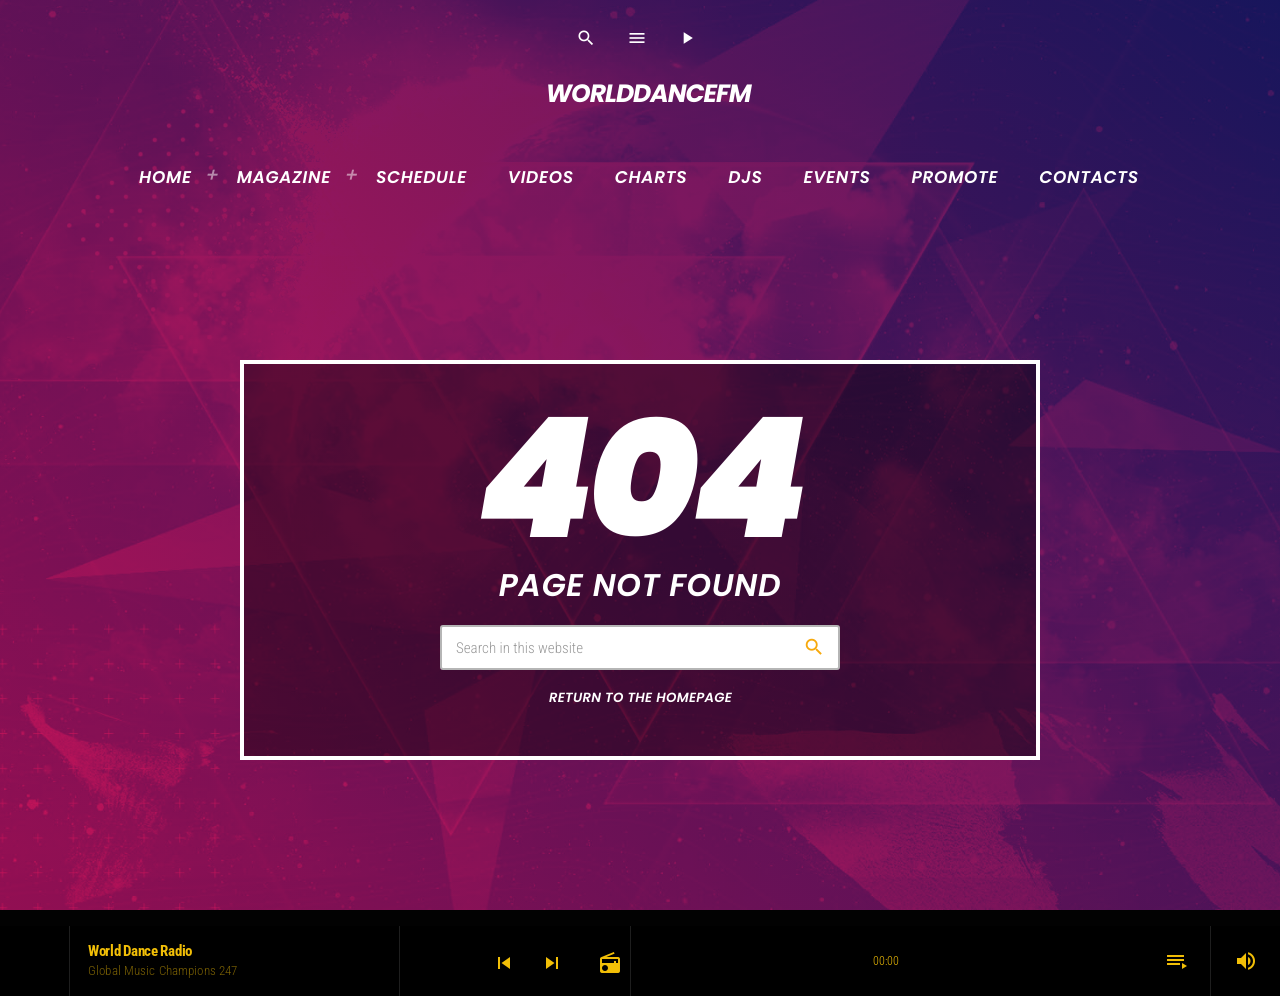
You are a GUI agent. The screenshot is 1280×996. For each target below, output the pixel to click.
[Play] (687, 38)
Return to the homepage (640, 697)
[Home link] (640, 94)
